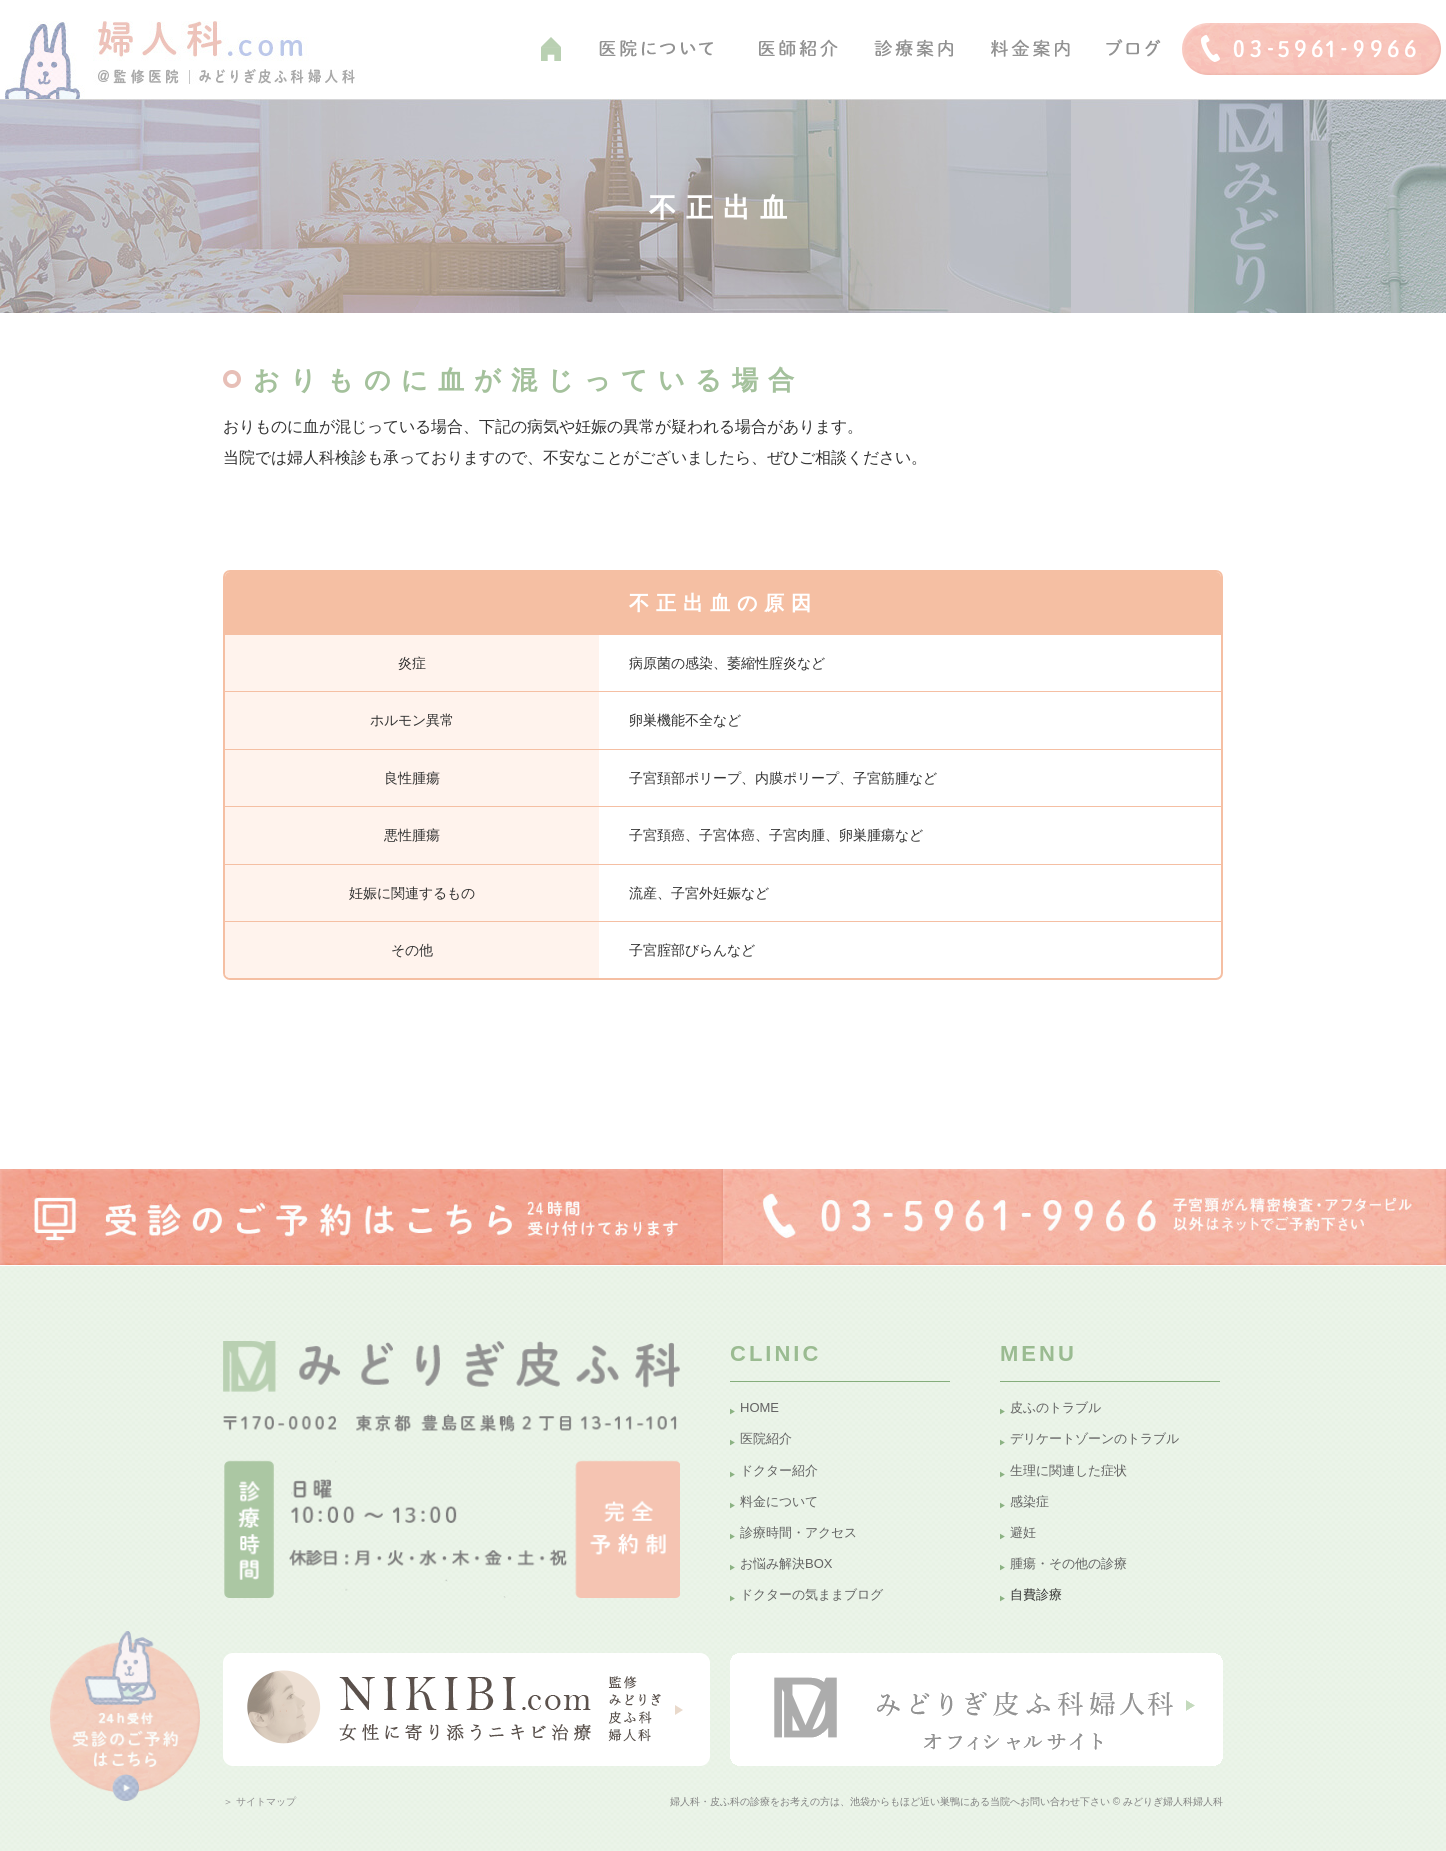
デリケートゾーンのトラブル (1094, 1438)
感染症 (1029, 1501)
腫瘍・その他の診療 (1068, 1563)
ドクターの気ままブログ (811, 1594)
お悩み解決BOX (786, 1563)
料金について (779, 1501)
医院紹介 (766, 1438)
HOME (759, 1407)
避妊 (1023, 1532)
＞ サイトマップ (259, 1801)
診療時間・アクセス (798, 1532)
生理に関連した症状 (1068, 1470)
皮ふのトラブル (1055, 1407)
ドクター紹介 (779, 1470)
